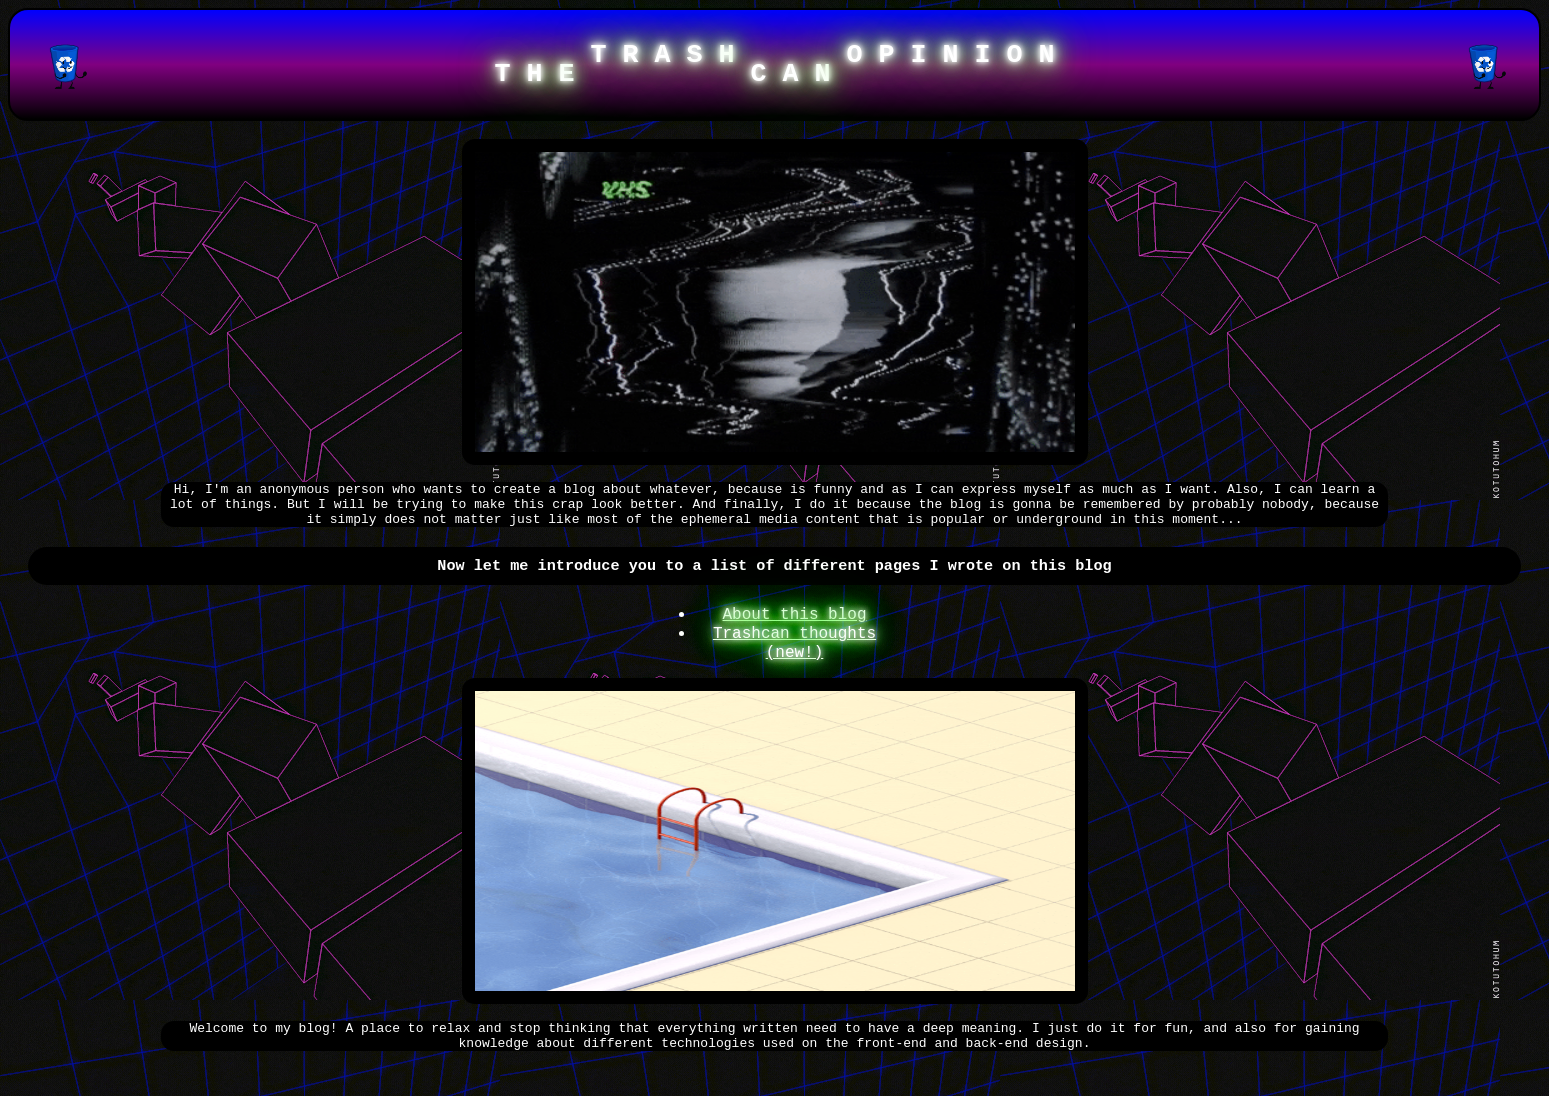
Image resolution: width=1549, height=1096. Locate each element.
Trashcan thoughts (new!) (794, 666)
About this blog (794, 633)
